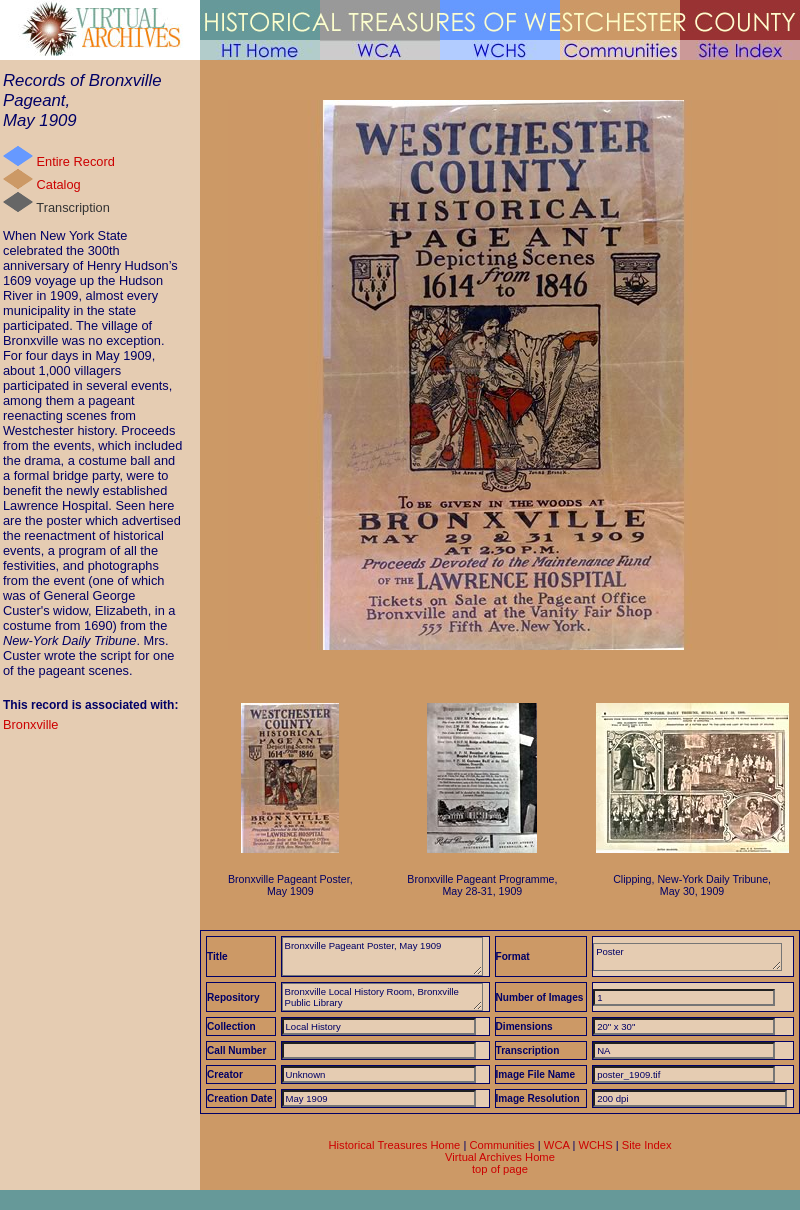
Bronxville (30, 724)
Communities (501, 1145)
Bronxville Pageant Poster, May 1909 (382, 956)
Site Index (647, 1145)
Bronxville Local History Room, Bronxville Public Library (382, 997)
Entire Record (59, 157)
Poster (687, 957)
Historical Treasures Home (394, 1145)
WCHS (595, 1145)
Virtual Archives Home (500, 1157)
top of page (500, 1169)
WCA (556, 1145)
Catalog (42, 180)
